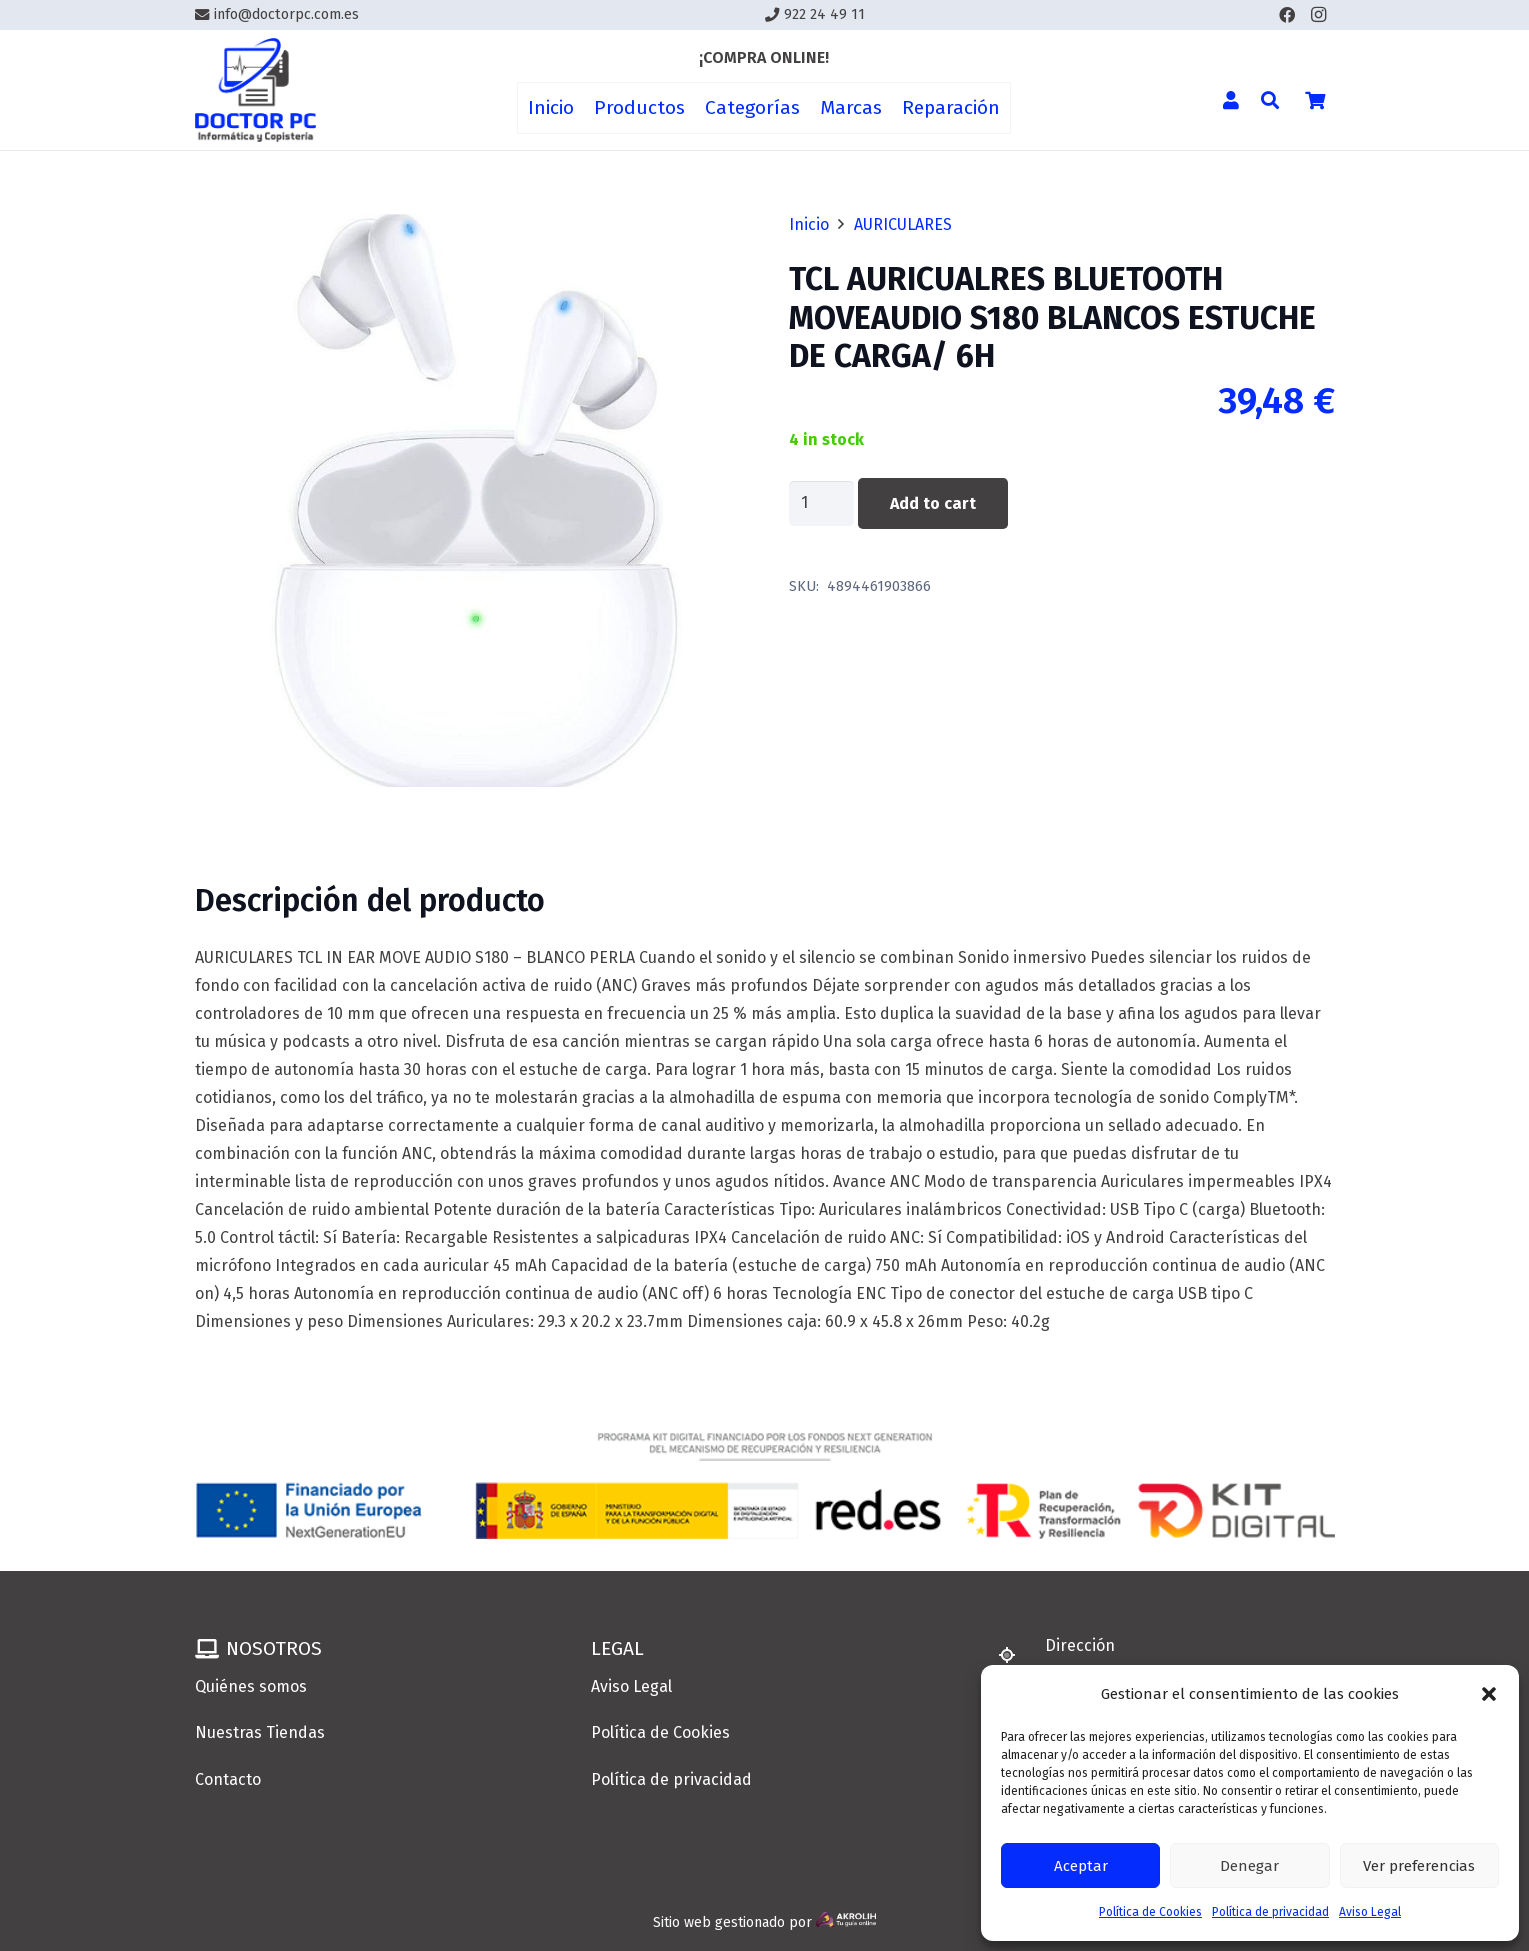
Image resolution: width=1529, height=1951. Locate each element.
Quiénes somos (251, 1686)
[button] (1489, 1694)
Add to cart (933, 503)
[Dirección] (1016, 1655)
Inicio (809, 224)
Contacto (228, 1779)
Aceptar (1081, 1866)
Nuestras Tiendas (260, 1732)
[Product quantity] (822, 503)
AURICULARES (903, 224)
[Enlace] (256, 90)
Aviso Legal (1370, 1912)
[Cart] (1315, 100)
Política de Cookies (1150, 1912)
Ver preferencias (1419, 1866)
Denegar (1249, 1866)
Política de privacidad (1270, 1912)
